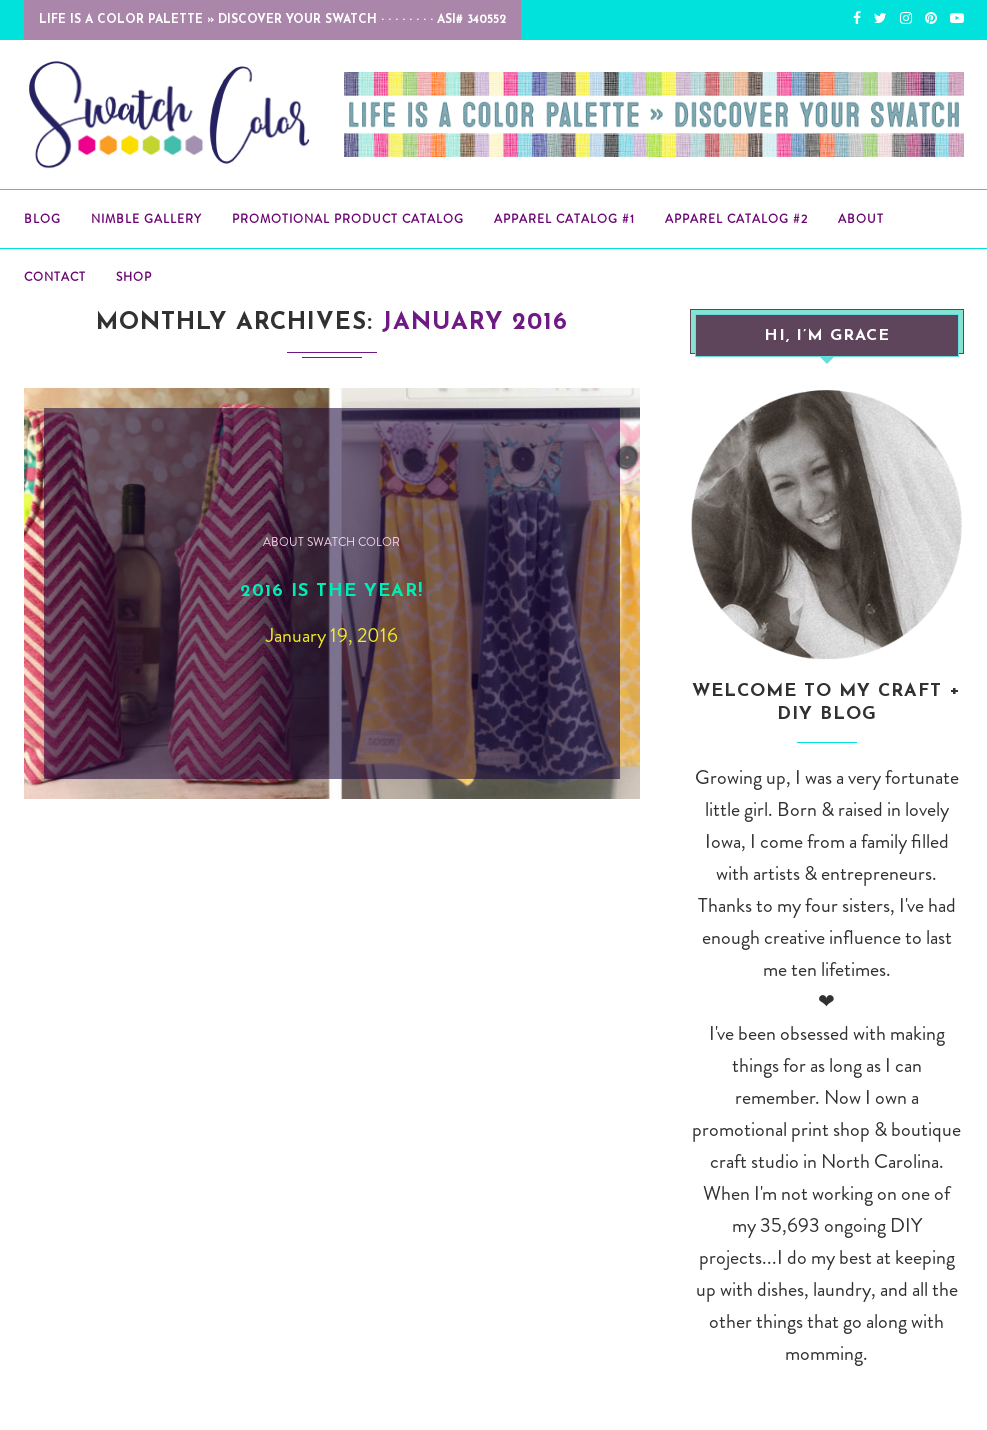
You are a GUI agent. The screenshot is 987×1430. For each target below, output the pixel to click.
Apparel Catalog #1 (564, 219)
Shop (134, 277)
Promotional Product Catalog (348, 219)
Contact (55, 277)
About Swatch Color (331, 542)
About (861, 219)
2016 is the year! (331, 591)
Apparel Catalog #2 (736, 219)
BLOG (42, 219)
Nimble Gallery (146, 219)
